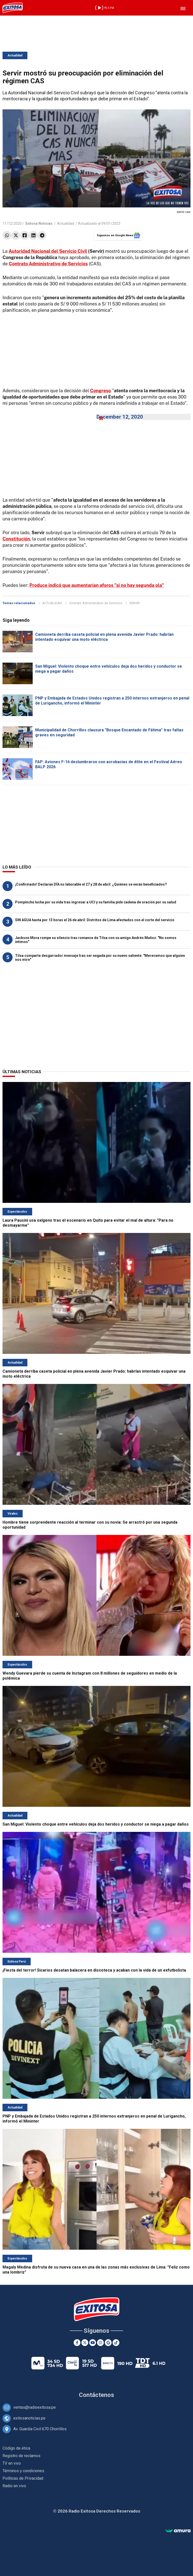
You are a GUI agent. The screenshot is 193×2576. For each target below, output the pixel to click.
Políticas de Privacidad (23, 2478)
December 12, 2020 (119, 417)
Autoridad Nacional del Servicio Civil (48, 251)
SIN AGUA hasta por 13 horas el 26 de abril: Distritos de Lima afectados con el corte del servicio (94, 920)
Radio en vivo (14, 2485)
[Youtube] (92, 2342)
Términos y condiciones (23, 2470)
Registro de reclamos (21, 2455)
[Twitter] (84, 2342)
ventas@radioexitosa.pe (34, 2407)
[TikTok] (116, 2342)
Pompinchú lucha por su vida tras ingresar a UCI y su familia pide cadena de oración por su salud (95, 902)
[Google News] (108, 2342)
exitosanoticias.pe (29, 2418)
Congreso (100, 390)
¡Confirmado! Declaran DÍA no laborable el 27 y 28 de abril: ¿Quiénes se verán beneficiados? (91, 884)
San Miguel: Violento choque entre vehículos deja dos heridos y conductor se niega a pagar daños (96, 1824)
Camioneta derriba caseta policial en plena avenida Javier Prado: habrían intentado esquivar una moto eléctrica (104, 637)
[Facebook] (77, 2342)
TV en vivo (12, 2463)
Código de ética (16, 2448)
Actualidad (15, 55)
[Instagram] (100, 2342)
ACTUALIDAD (52, 603)
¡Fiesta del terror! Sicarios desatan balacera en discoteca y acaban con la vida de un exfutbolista (94, 1970)
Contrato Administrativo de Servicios (95, 603)
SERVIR (134, 603)
